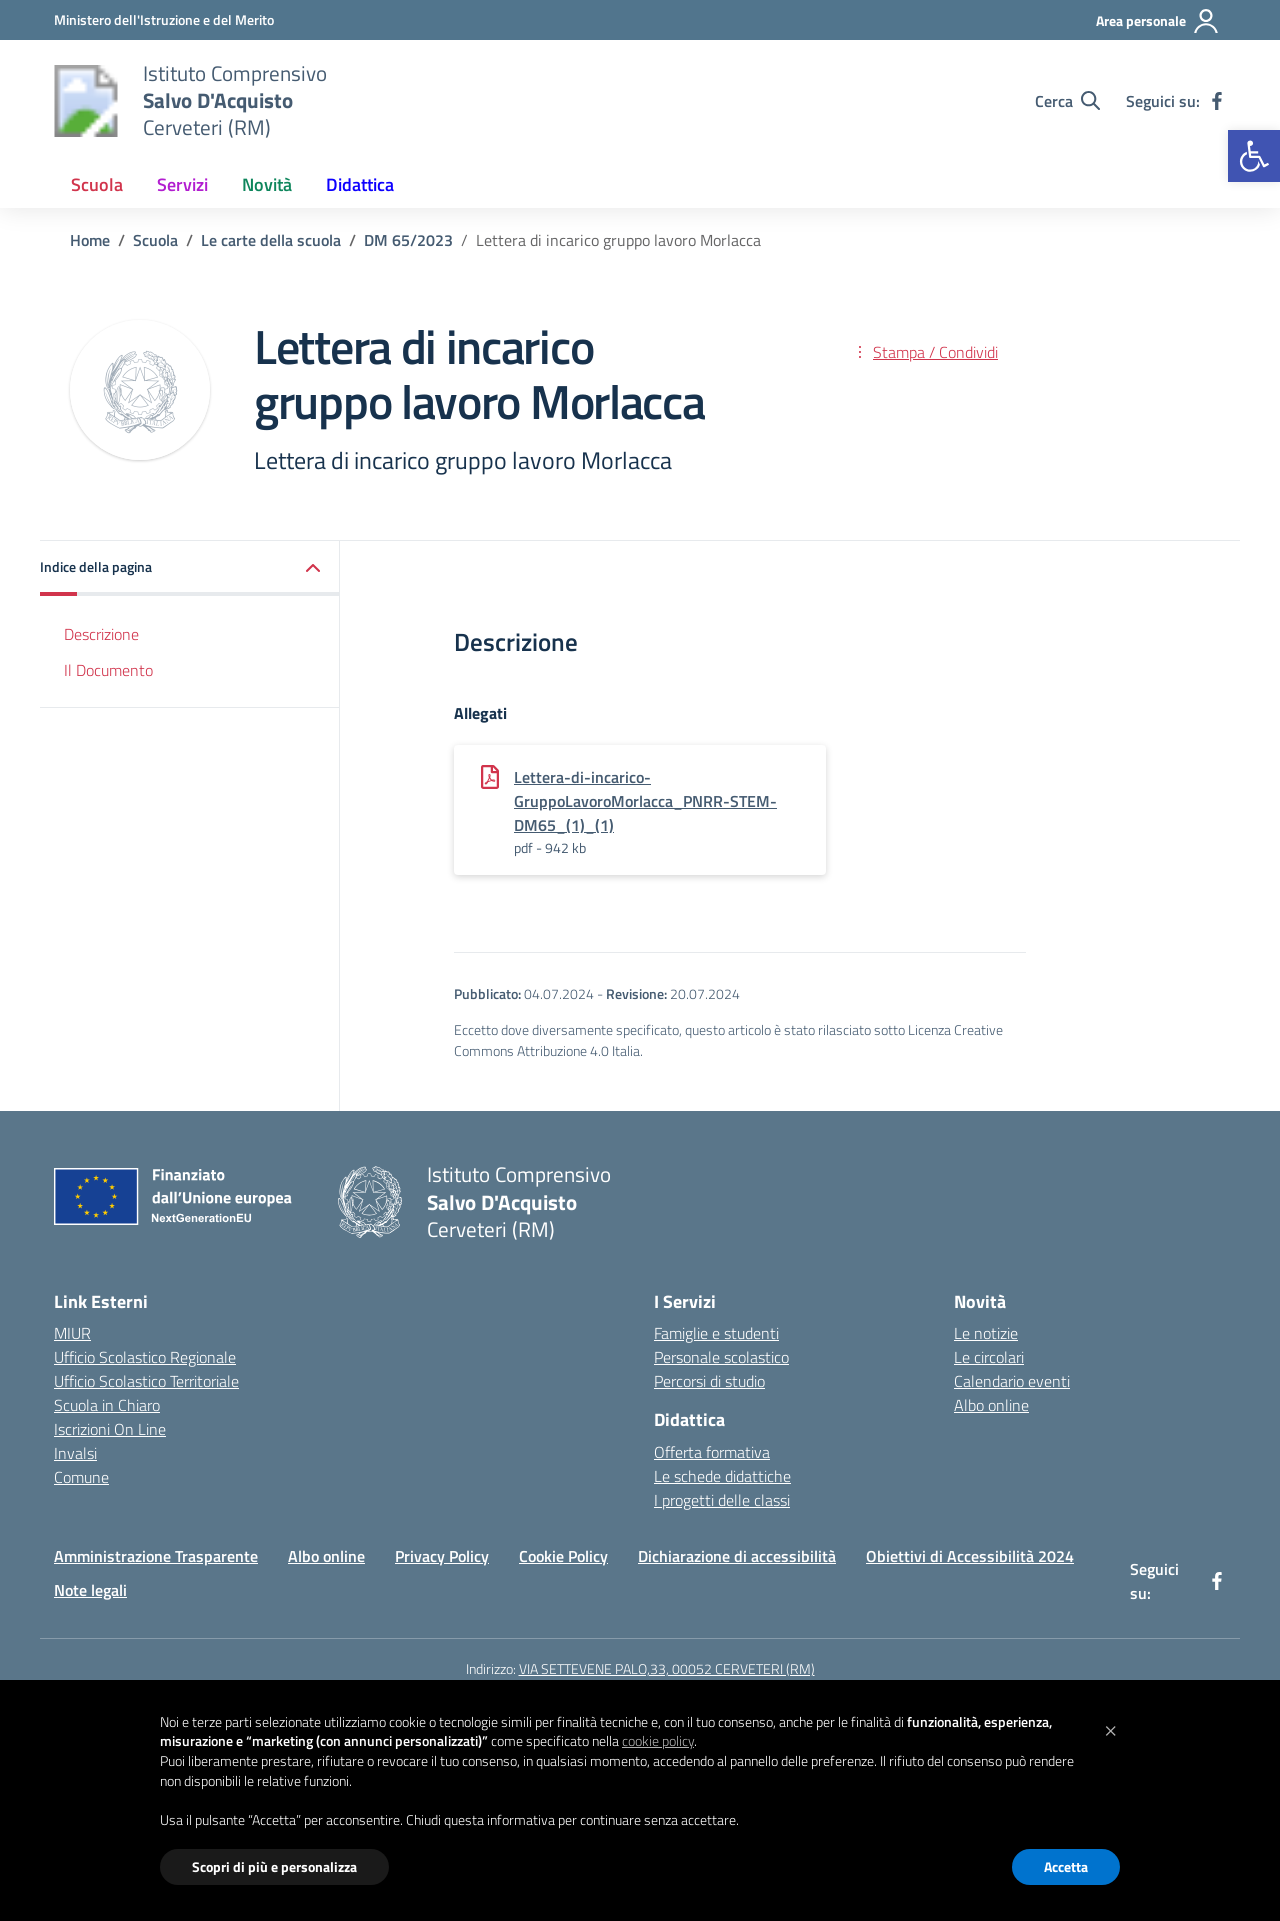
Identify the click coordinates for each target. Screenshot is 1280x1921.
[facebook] (1217, 101)
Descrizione (101, 634)
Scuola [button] (97, 184)
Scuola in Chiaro (107, 1405)
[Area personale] (1158, 21)
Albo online (991, 1405)
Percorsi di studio (709, 1381)
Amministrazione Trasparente (156, 1556)
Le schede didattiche (722, 1476)
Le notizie (986, 1333)
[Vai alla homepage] (86, 101)
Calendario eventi (1012, 1381)
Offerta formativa (712, 1452)
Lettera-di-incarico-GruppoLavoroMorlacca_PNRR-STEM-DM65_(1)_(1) (645, 801)
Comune (81, 1477)
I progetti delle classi (722, 1500)
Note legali (90, 1590)
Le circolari (989, 1357)
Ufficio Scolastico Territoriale (146, 1381)
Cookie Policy (563, 1556)
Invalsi (75, 1453)
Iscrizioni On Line (110, 1429)
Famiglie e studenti (716, 1333)
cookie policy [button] (658, 1740)
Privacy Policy (442, 1556)
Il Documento (108, 670)
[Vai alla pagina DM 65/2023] (408, 240)
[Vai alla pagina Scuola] (155, 240)
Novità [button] (267, 184)
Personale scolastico (721, 1357)
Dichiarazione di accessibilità (737, 1556)
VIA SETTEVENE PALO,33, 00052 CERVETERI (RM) (667, 1668)
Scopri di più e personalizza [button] (274, 1866)
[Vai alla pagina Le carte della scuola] (271, 240)
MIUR (72, 1333)
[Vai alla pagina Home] (90, 240)
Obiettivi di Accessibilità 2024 (970, 1556)
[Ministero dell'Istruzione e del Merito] (164, 19)
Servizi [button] (182, 184)
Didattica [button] (360, 184)
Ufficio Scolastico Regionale (145, 1357)
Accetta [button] (1066, 1866)
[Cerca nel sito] (1067, 101)
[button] (1254, 156)
